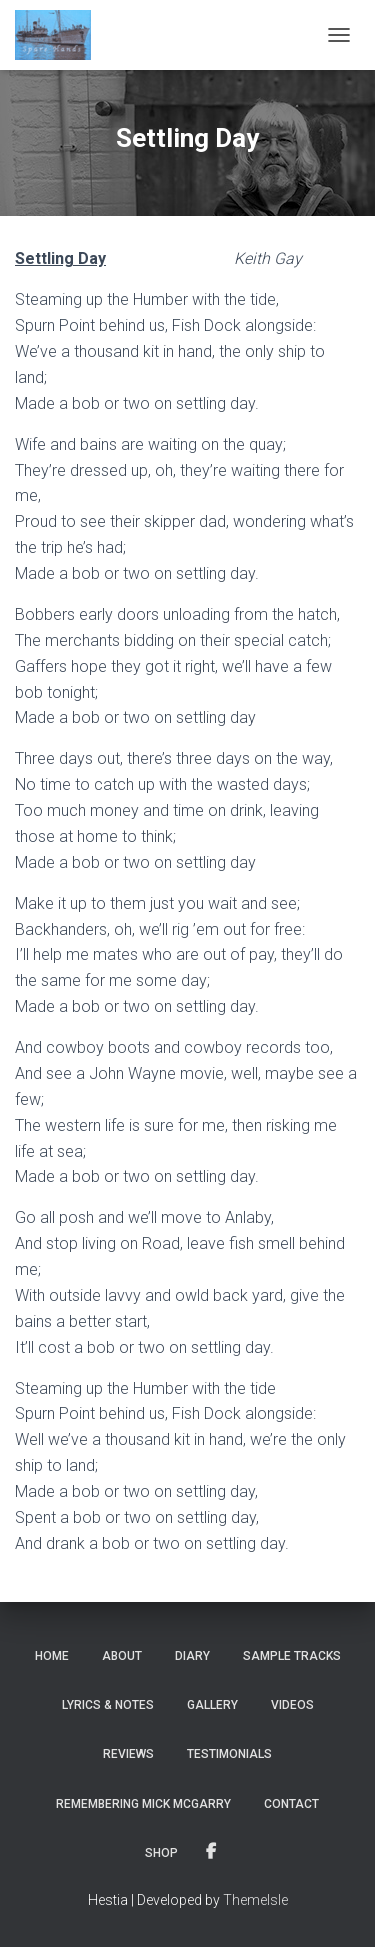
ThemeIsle (255, 1900)
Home (52, 1656)
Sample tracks (292, 1656)
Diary (192, 1656)
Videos (292, 1705)
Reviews (128, 1754)
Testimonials (229, 1754)
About (122, 1656)
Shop (161, 1853)
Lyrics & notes (108, 1705)
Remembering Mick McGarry (143, 1804)
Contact (291, 1804)
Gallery (212, 1705)
